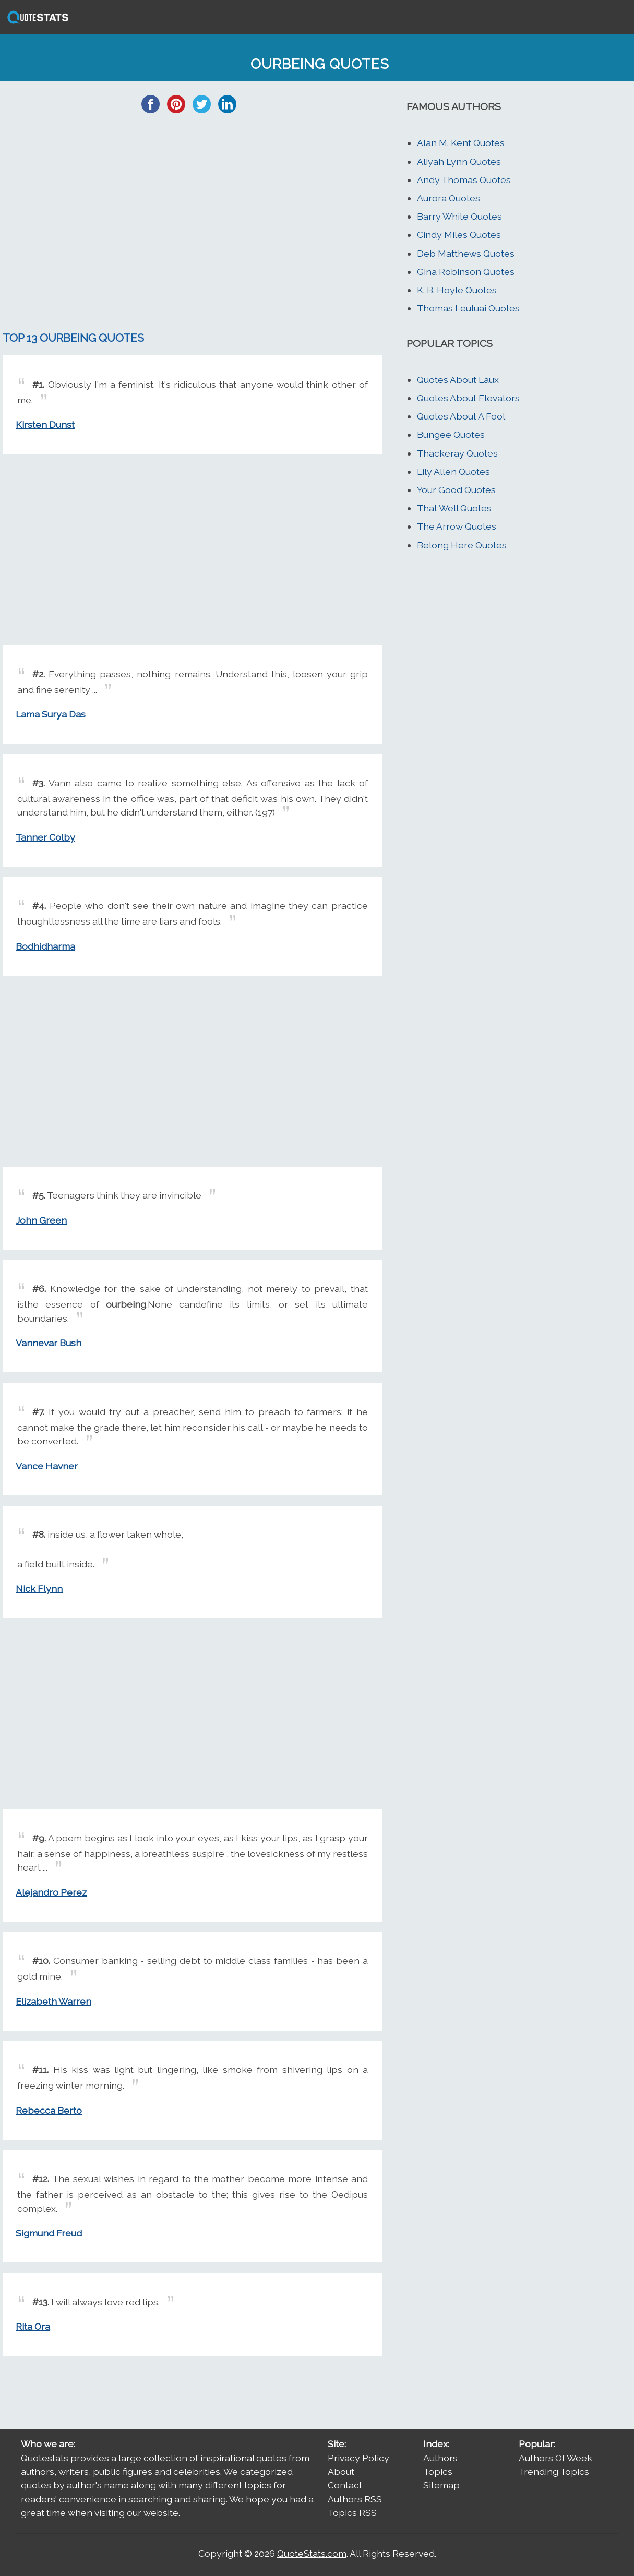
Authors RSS (355, 2499)
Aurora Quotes (448, 198)
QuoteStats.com (311, 2553)
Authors (440, 2457)
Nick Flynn (39, 1588)
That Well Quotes (454, 507)
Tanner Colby (45, 837)
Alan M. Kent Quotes (461, 142)
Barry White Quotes (459, 216)
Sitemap (441, 2484)
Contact (345, 2484)
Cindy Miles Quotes (459, 234)
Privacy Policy (358, 2457)
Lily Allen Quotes (453, 471)
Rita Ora (33, 2326)
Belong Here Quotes (462, 545)
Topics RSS (352, 2512)
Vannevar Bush (48, 1342)
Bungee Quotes (451, 434)
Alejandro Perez (51, 1892)
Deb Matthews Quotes (466, 253)
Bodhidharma (45, 946)
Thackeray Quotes (457, 453)
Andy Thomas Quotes (464, 179)
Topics (437, 2471)
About (341, 2471)
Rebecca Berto (49, 2110)
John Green (41, 1220)
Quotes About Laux (458, 379)
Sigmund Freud (49, 2232)
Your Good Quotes (456, 489)
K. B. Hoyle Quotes (457, 289)
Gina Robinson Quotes (466, 271)
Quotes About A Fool (461, 416)
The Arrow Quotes (456, 526)
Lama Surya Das (51, 714)
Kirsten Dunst (45, 424)
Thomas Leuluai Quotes (468, 308)
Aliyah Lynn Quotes (459, 161)
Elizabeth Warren (53, 2001)
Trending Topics (554, 2471)
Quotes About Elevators (468, 397)
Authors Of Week (555, 2457)
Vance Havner (47, 1465)
